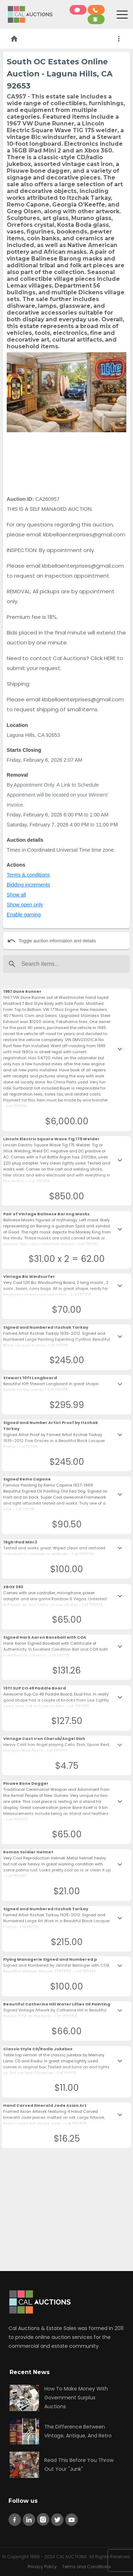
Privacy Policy (42, 2567)
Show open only (25, 904)
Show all (16, 895)
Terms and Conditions (86, 2567)
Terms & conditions (28, 875)
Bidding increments (28, 885)
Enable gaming (24, 914)
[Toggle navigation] (122, 16)
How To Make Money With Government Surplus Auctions (76, 2397)
